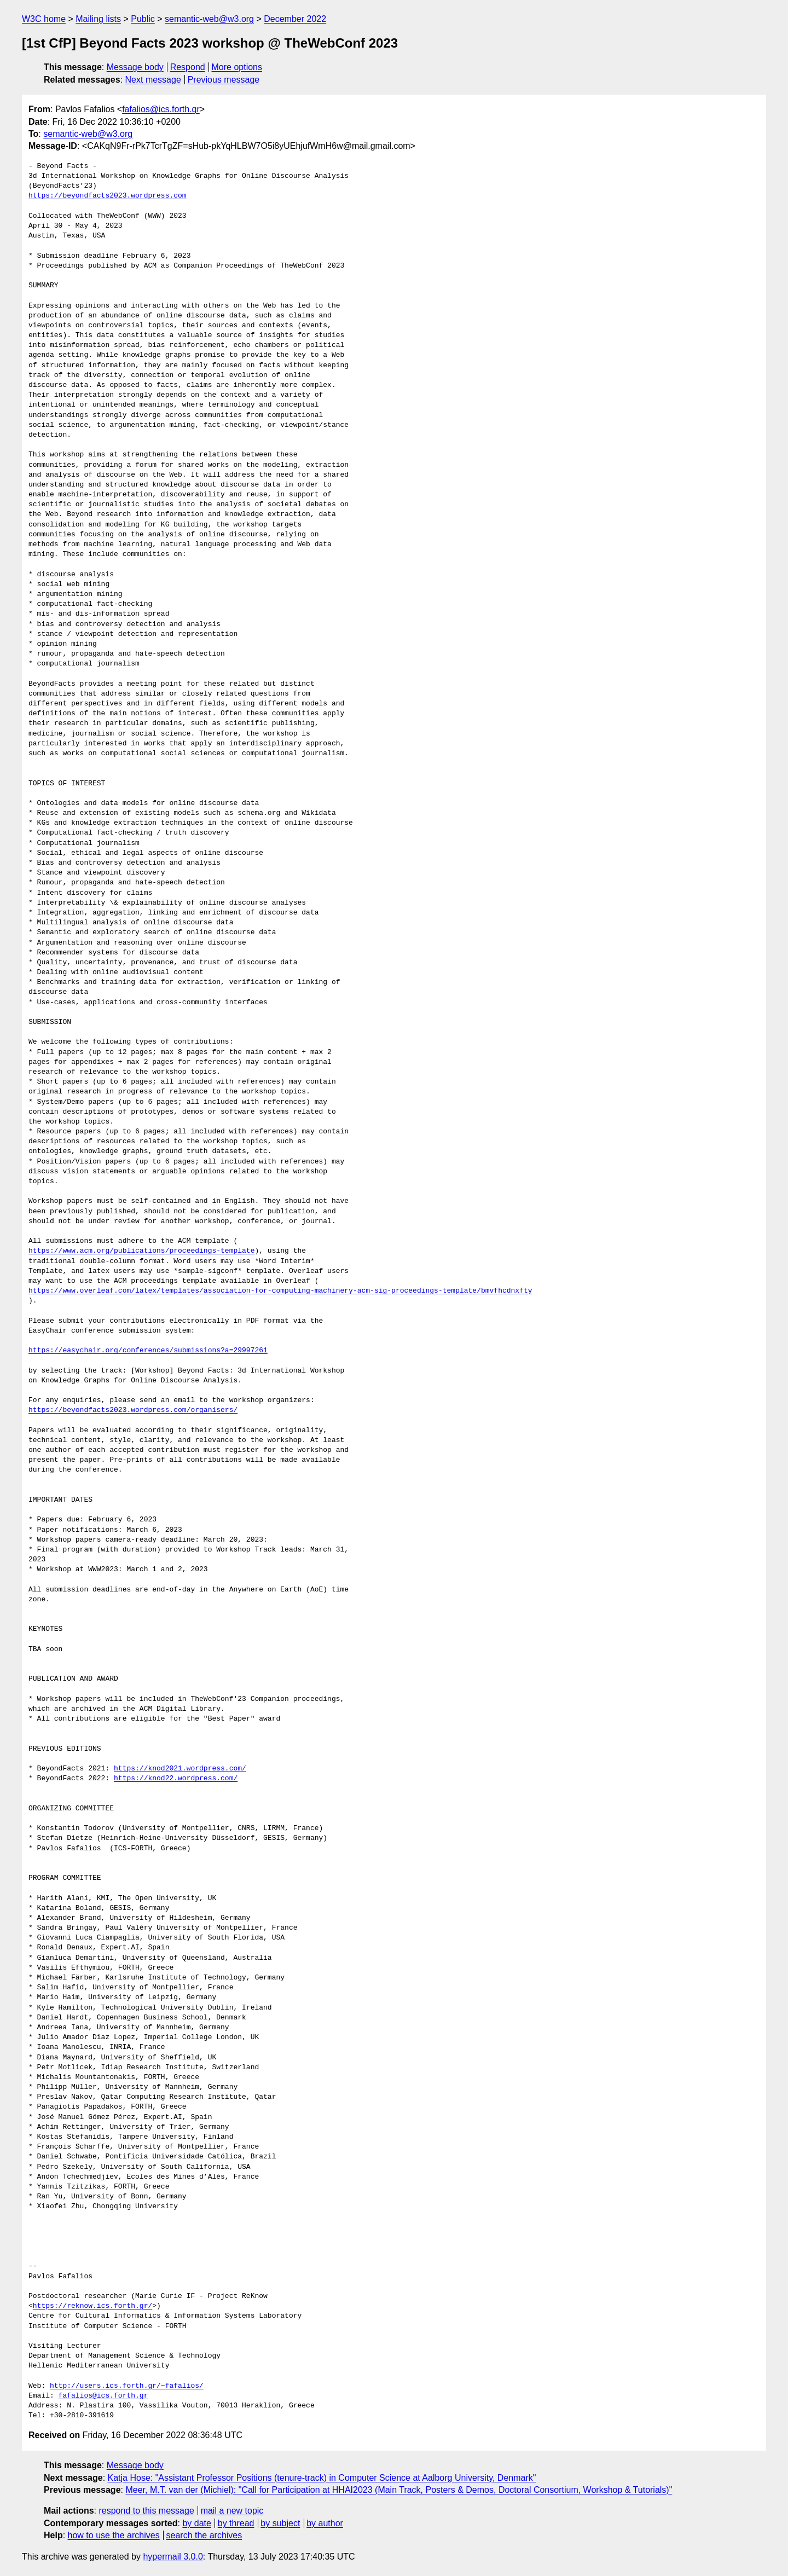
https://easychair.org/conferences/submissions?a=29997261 (148, 1351)
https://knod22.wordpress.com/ (175, 1779)
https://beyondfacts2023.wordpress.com (107, 196)
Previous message (224, 79)
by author (324, 2523)
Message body (135, 67)
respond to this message (146, 2510)
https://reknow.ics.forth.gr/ (92, 2306)
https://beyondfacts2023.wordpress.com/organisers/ (132, 1410)
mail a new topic (232, 2510)
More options (237, 67)
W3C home (44, 19)
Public (143, 19)
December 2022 (295, 19)
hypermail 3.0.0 (172, 2556)
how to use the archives (114, 2535)
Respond (187, 67)
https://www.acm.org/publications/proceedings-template (141, 1251)
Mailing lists (98, 19)
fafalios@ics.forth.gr (161, 109)
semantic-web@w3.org (209, 19)
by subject (280, 2523)
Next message (153, 79)
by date (196, 2523)
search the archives (204, 2535)
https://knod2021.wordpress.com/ (180, 1769)
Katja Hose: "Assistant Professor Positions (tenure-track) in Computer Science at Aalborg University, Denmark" (322, 2477)
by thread (236, 2523)
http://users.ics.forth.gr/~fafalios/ (127, 2386)
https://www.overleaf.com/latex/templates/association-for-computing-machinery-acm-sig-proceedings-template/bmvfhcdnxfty (280, 1291)
